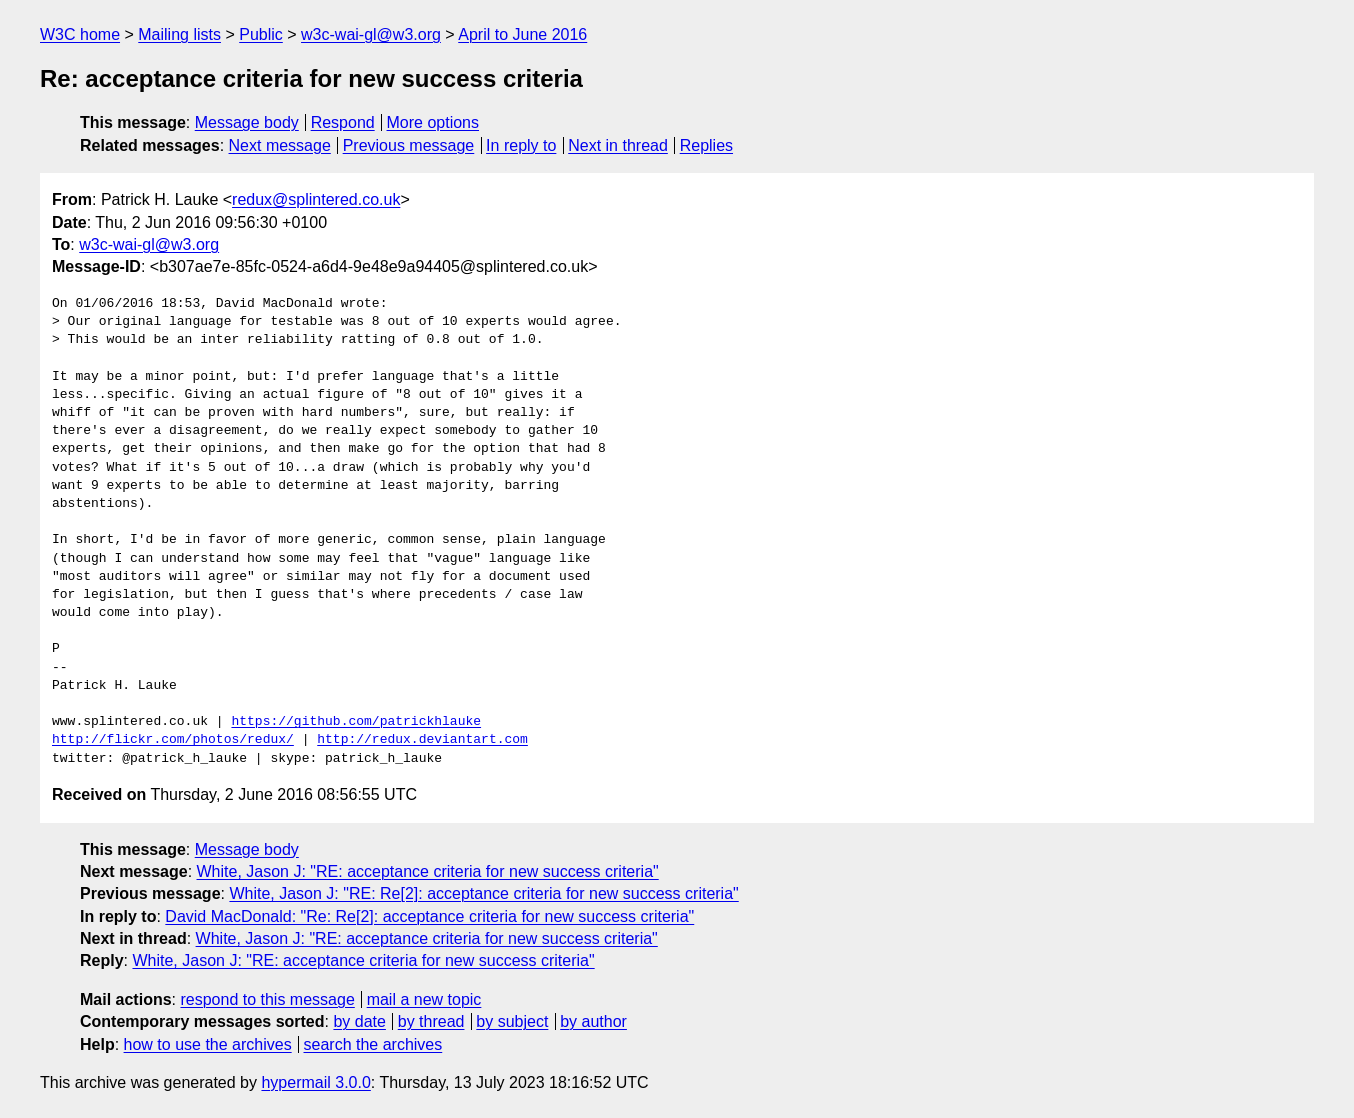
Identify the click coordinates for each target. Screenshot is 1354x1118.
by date (359, 1021)
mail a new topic (424, 999)
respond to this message (267, 999)
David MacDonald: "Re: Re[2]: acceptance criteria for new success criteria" (429, 916)
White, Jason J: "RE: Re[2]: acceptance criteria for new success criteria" (483, 893)
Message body (247, 122)
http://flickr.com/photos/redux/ (173, 740)
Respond (343, 122)
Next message (280, 145)
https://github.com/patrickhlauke (356, 722)
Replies (706, 145)
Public (261, 34)
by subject (512, 1021)
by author (593, 1021)
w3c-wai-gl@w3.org (371, 34)
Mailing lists (179, 34)
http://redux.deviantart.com (422, 740)
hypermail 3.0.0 (315, 1082)
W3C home (80, 34)
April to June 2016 (522, 34)
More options (433, 122)
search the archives (373, 1044)
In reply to (521, 145)
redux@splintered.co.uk (316, 199)
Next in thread (618, 145)
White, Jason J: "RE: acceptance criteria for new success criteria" (428, 871)
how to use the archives (208, 1044)
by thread (431, 1021)
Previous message (409, 145)
